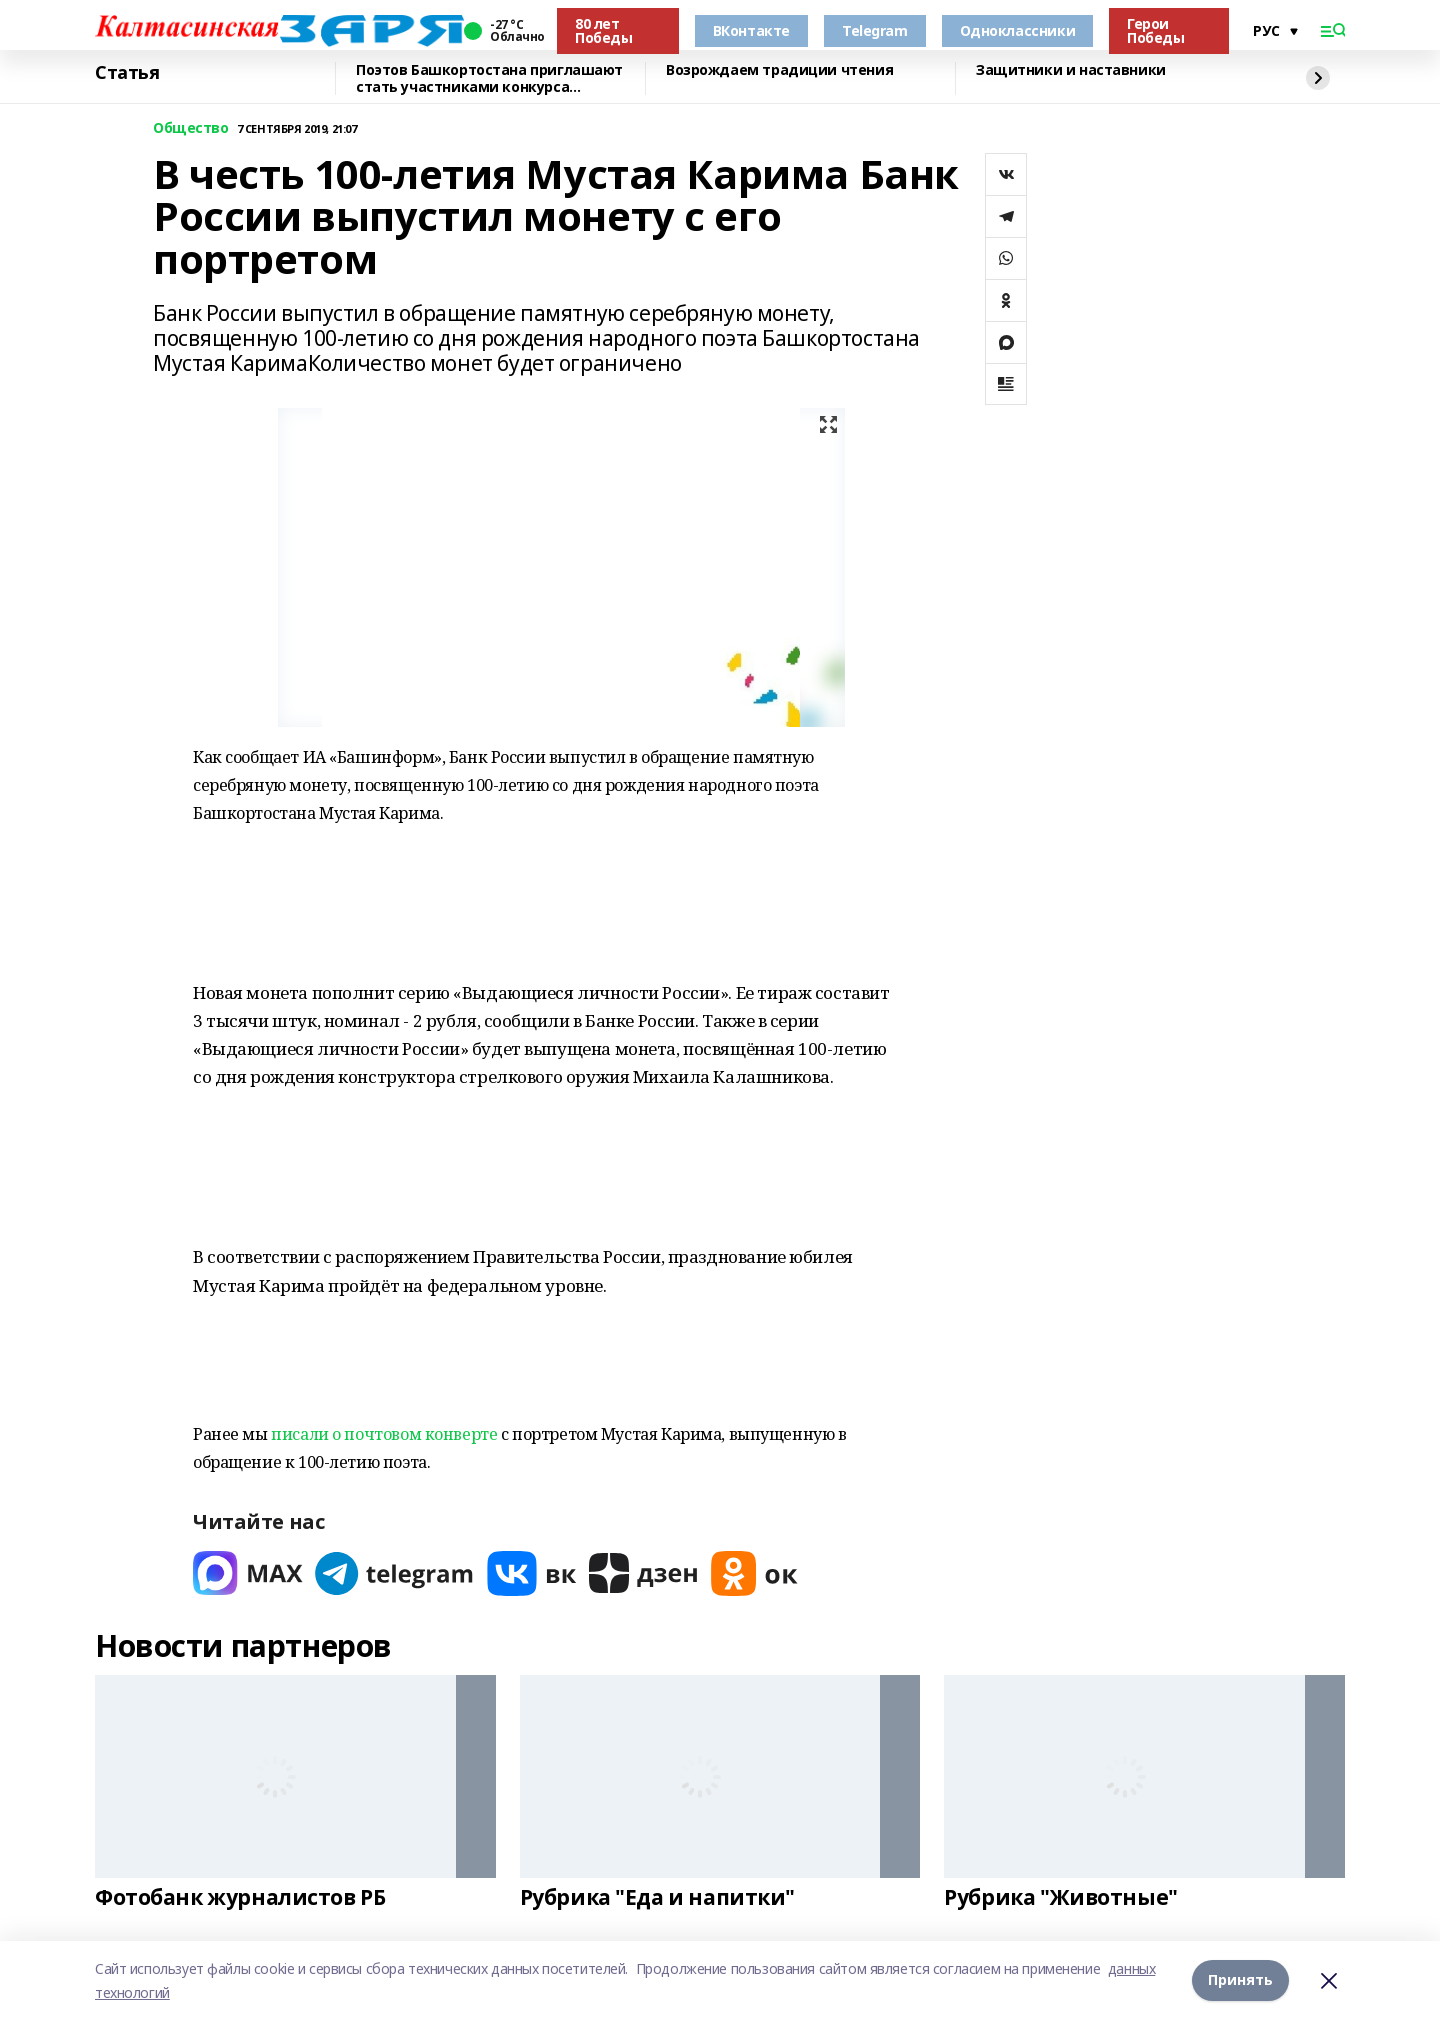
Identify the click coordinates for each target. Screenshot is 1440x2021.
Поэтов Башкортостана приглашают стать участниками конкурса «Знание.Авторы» (489, 78)
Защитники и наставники (1071, 70)
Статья (127, 73)
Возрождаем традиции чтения (779, 70)
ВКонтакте (751, 30)
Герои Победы (1155, 30)
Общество (191, 128)
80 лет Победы (603, 30)
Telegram (875, 30)
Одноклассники (1018, 30)
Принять (1240, 1980)
